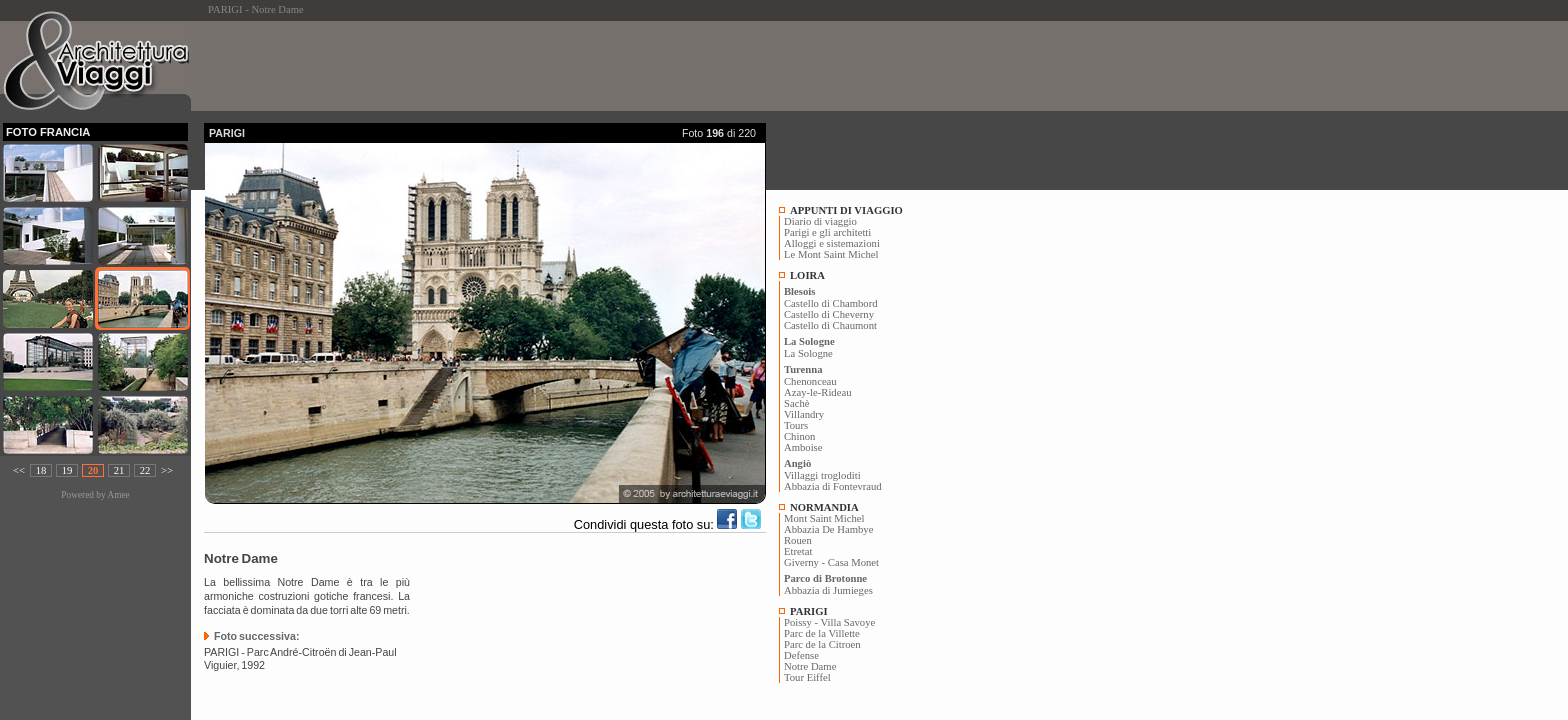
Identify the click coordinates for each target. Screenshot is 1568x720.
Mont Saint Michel (824, 518)
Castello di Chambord (831, 303)
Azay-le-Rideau (817, 392)
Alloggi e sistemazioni (832, 243)
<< (19, 470)
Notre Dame (810, 666)
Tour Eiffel (807, 677)
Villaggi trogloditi (822, 475)
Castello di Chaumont (830, 325)
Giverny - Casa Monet (831, 562)
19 (67, 470)
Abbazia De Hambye (828, 529)
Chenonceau (810, 381)
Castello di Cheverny (829, 314)
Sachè (796, 403)
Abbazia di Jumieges (828, 590)
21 (119, 470)
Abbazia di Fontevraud (833, 486)
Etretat (798, 551)
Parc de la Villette (822, 633)
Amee (118, 495)
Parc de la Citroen (822, 644)
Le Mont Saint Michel (831, 254)
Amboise (803, 447)
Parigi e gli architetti (827, 232)
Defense (801, 655)
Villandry (804, 414)
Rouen (798, 540)
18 (41, 470)
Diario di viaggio (820, 221)
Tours (796, 425)
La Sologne (808, 353)
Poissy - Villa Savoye (829, 622)
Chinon (799, 436)
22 (145, 470)
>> (167, 470)
